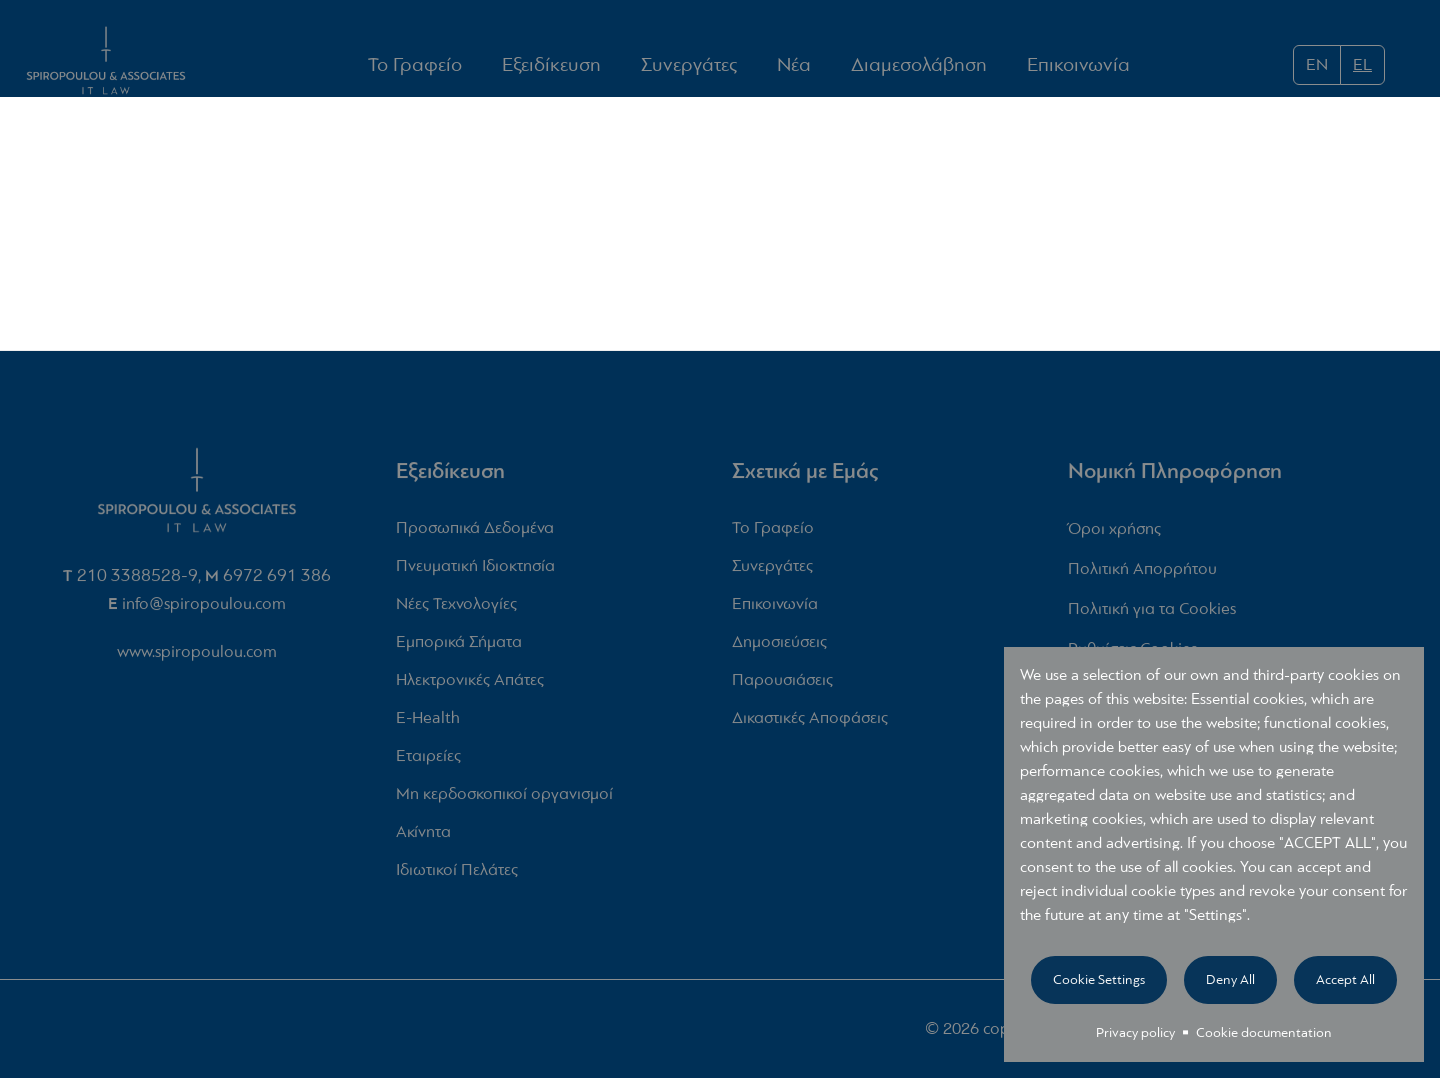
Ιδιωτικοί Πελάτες (457, 875)
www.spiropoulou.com (197, 656)
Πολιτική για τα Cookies (1152, 614)
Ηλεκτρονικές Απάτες (470, 685)
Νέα (794, 65)
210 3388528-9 (137, 580)
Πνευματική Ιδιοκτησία (475, 571)
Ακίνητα (423, 837)
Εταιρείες (428, 761)
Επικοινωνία (1078, 65)
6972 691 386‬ (277, 580)
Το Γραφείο (415, 65)
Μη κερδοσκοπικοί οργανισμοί (504, 799)
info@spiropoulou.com (204, 608)
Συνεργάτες (689, 65)
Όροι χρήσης (1114, 534)
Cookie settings (1099, 979)
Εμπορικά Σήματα (459, 647)
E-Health (428, 723)
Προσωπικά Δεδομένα (475, 533)
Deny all (1230, 979)
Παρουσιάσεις (782, 685)
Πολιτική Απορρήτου (1142, 574)
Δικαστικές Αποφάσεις (810, 723)
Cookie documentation (1264, 1032)
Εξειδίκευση (551, 65)
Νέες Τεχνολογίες (456, 609)
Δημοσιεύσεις (779, 647)
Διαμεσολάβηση (919, 65)
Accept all (1345, 979)
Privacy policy (1135, 1032)
